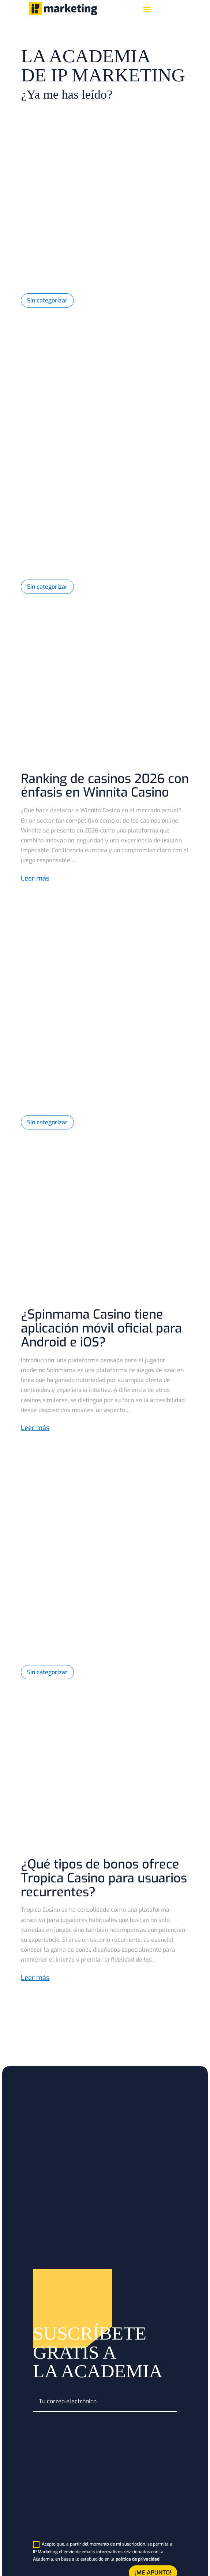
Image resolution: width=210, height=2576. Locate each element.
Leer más (35, 878)
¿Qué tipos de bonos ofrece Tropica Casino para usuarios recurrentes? (104, 1878)
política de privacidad (138, 2559)
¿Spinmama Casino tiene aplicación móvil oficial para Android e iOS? (101, 1328)
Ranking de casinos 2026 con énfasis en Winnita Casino (105, 786)
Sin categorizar (47, 300)
